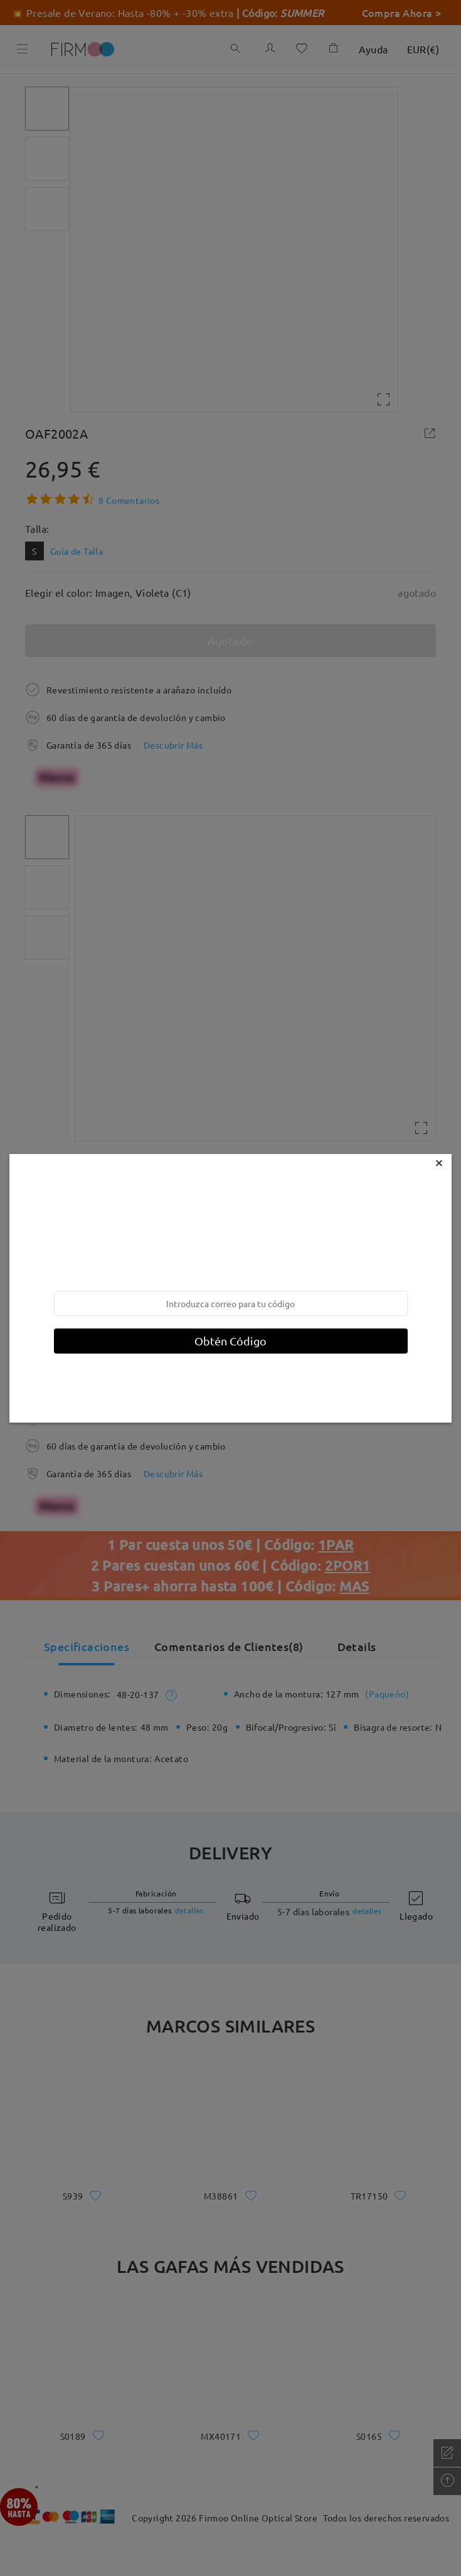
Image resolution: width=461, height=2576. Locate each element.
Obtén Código (230, 1340)
